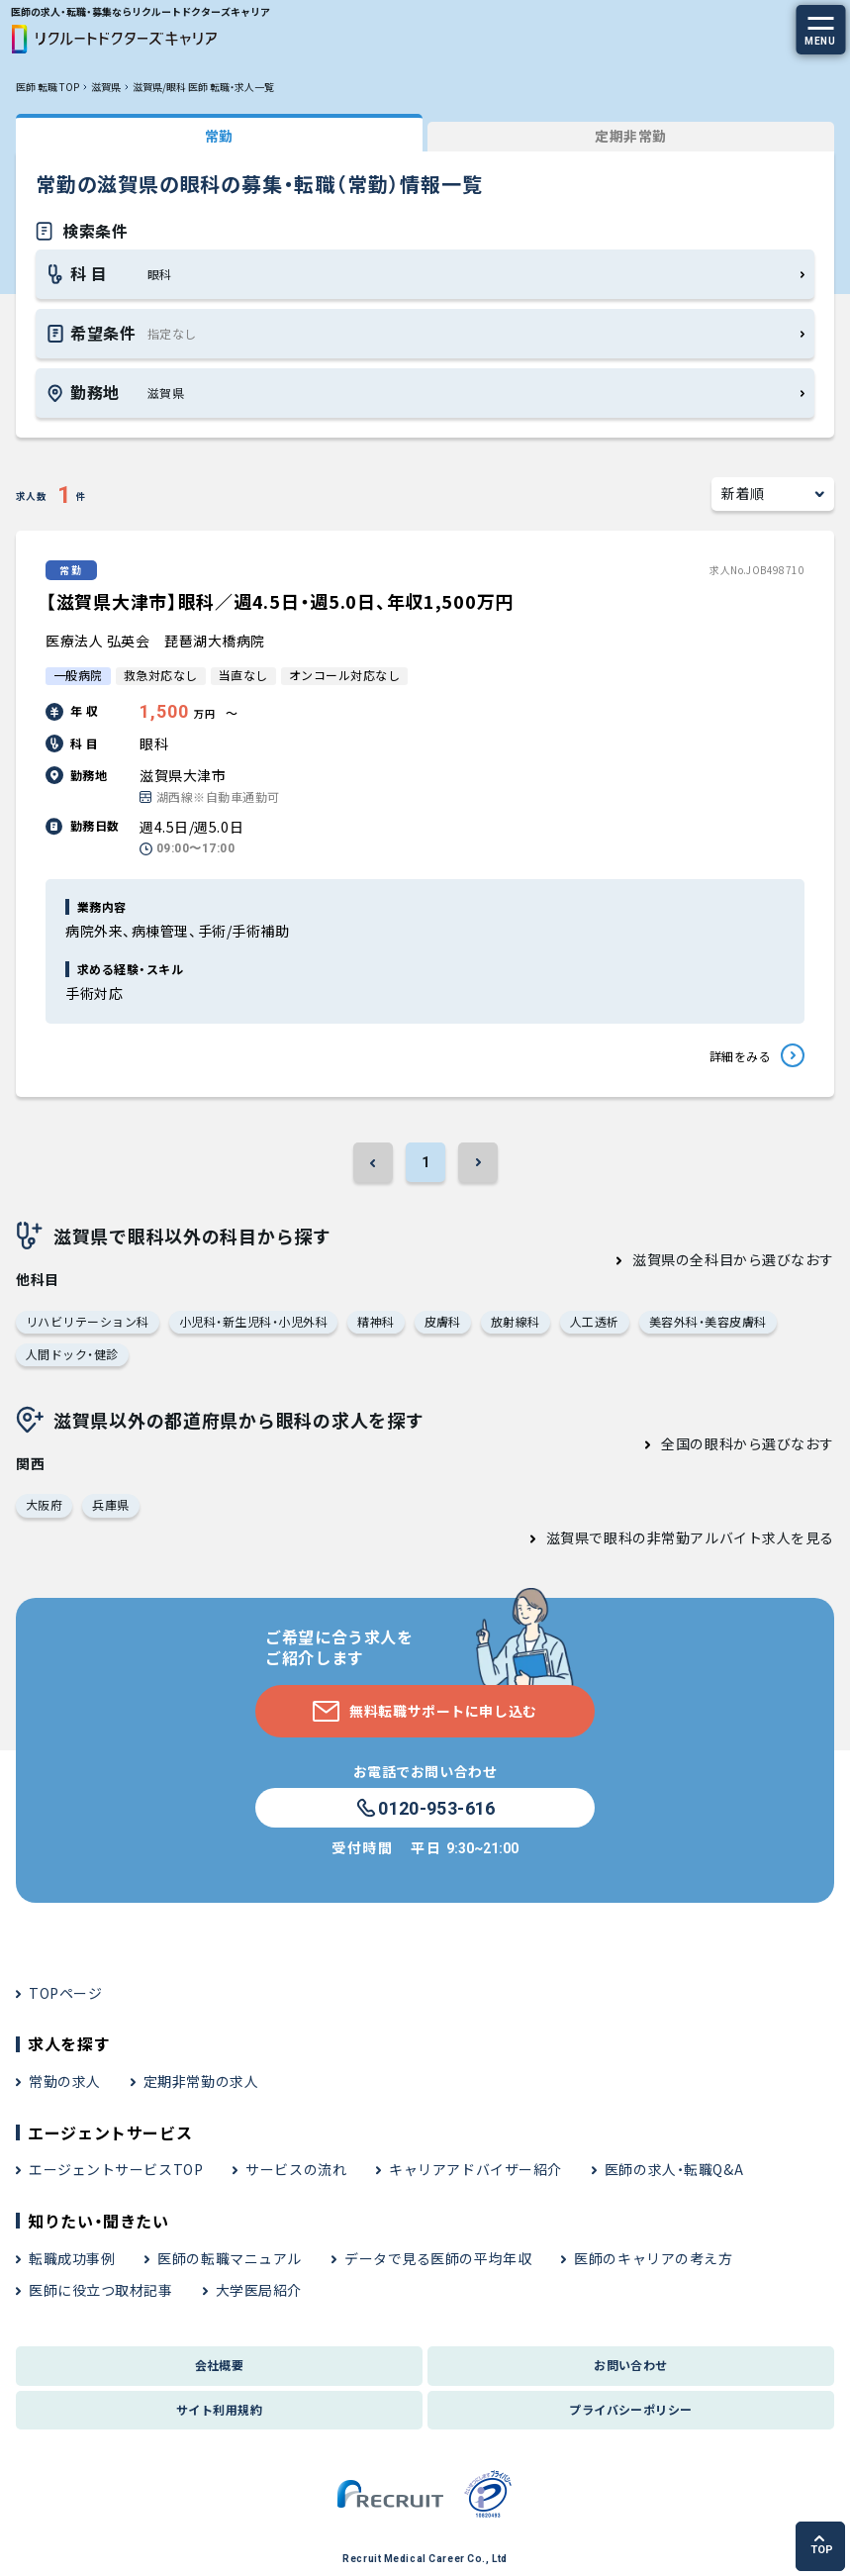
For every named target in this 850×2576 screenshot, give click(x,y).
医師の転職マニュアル (229, 2258)
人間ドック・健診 (72, 1353)
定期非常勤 (631, 136)
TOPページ (65, 1993)
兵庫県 (110, 1504)
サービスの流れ (295, 2169)
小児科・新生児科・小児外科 (253, 1321)
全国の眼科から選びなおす (747, 1443)
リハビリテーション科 (87, 1321)
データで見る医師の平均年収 (437, 2258)
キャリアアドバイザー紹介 (475, 2169)
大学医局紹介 (259, 2290)
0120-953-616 (424, 1809)
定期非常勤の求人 (200, 2081)
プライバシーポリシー (631, 2409)
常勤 (219, 136)
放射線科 (515, 1321)
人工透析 (594, 1321)
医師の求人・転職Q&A (674, 2169)
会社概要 (219, 2364)
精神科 (375, 1321)
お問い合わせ (631, 2364)
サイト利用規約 (219, 2409)
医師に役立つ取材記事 (101, 2290)
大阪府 (44, 1504)
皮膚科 (443, 1321)
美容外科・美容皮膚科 (708, 1321)
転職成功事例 (72, 2258)
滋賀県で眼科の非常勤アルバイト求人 (669, 1537)
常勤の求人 (65, 2081)
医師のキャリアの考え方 (653, 2258)
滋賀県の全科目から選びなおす (733, 1259)
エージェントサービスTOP (116, 2169)
